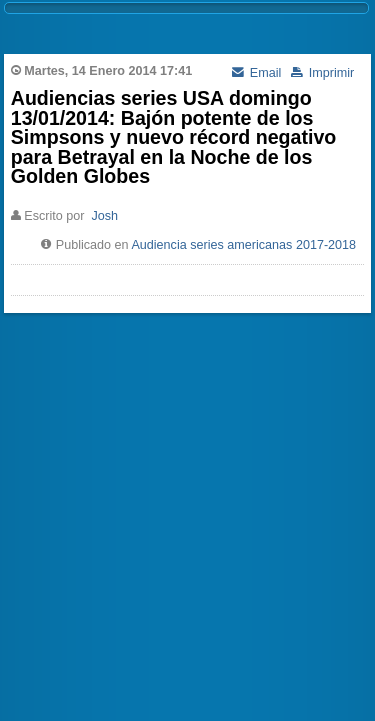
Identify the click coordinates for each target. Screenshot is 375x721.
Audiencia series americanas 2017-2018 (243, 245)
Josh (104, 216)
